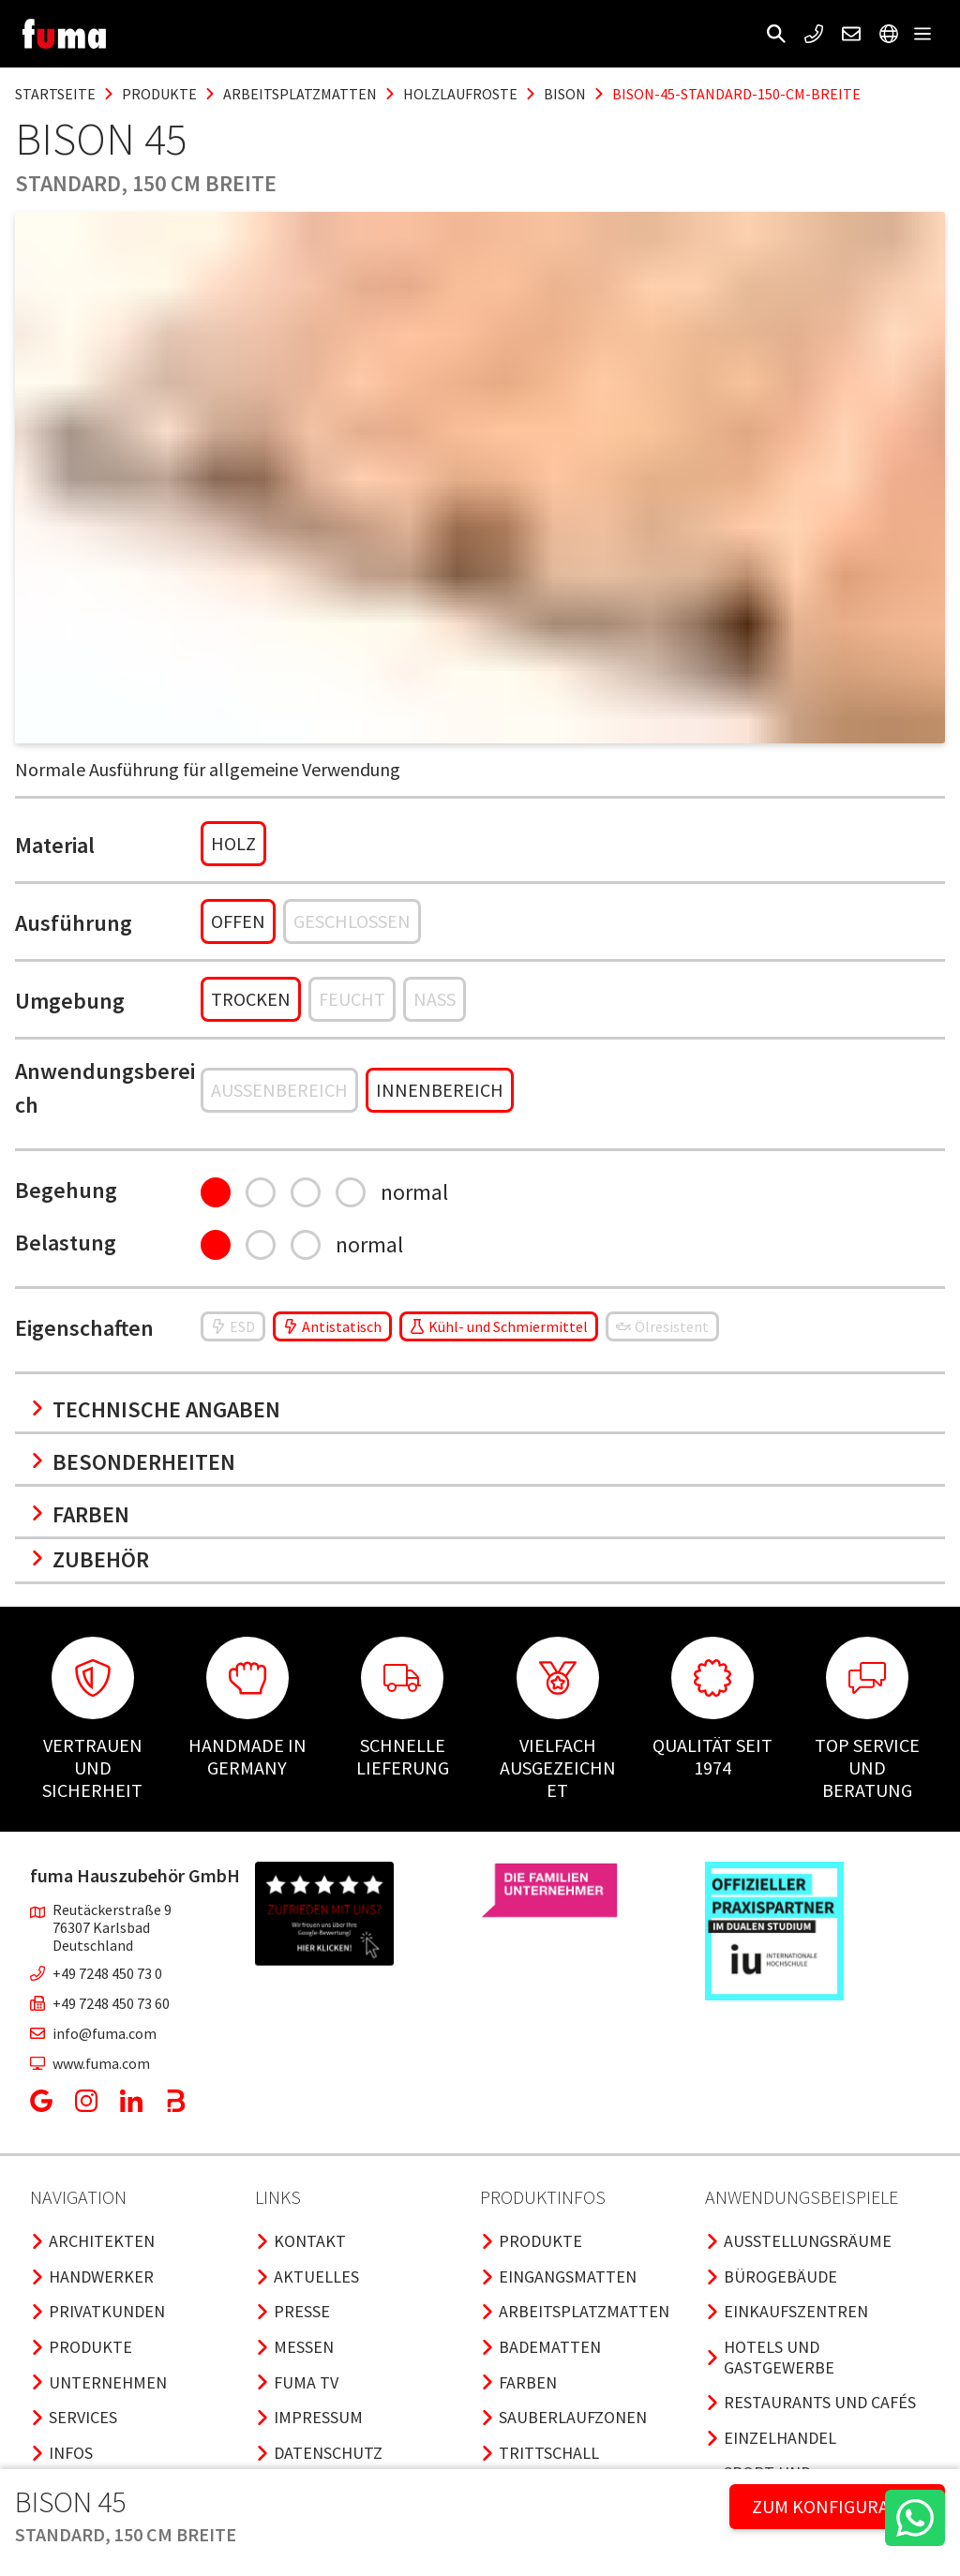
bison (565, 93)
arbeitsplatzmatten (300, 93)
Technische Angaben (155, 1409)
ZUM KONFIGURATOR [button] (837, 2506)
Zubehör (89, 1559)
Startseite (55, 93)
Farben (79, 1514)
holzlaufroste (460, 93)
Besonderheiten (132, 1461)
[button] (776, 34)
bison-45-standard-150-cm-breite (736, 93)
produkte (159, 93)
